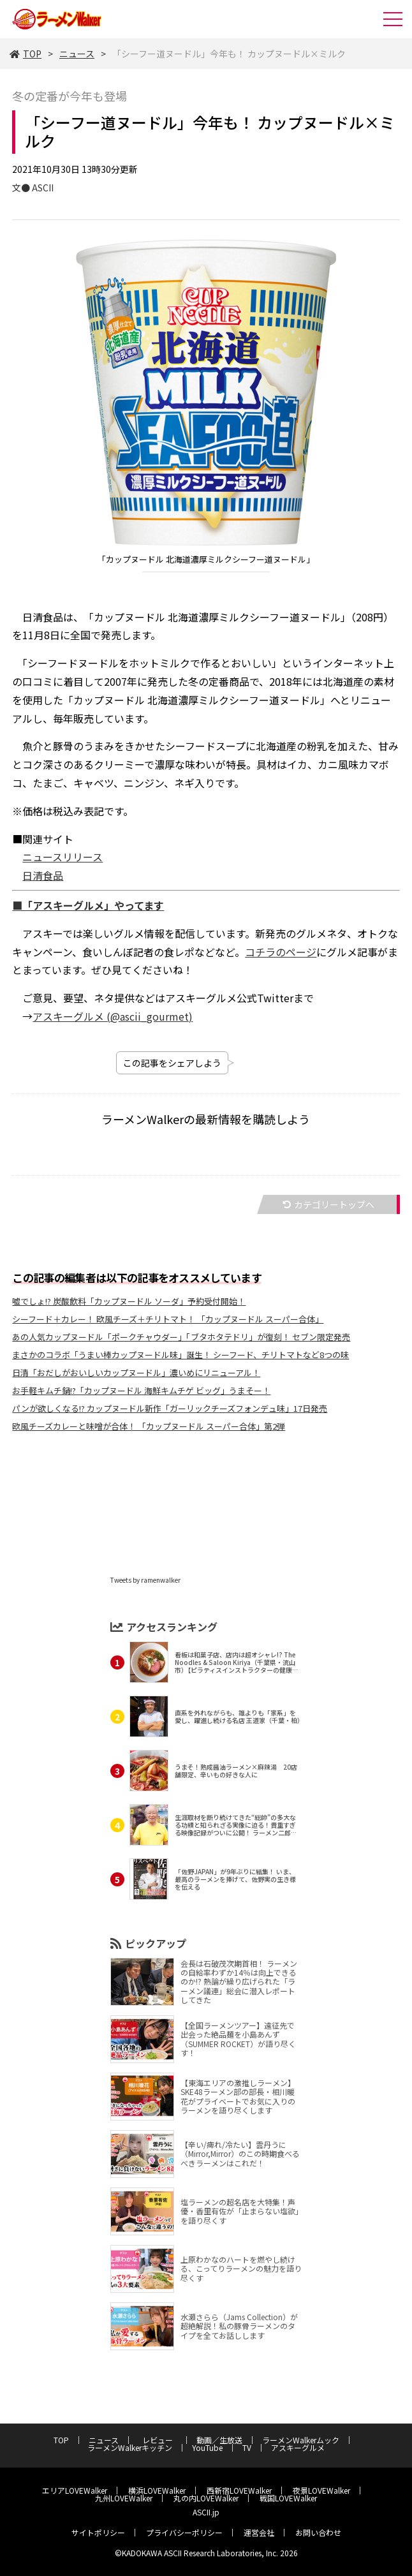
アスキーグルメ (298, 2447)
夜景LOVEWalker (321, 2490)
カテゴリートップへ (328, 1204)
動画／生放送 (219, 2439)
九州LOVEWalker (123, 2497)
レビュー (161, 2439)
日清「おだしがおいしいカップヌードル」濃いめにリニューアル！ (136, 1372)
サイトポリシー (98, 2532)
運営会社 (259, 2532)
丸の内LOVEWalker (206, 2497)
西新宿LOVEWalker (239, 2490)
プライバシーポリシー (184, 2532)
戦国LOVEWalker (288, 2497)
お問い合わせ (318, 2532)
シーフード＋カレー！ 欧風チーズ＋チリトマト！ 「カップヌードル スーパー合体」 (167, 1319)
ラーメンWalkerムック (300, 2439)
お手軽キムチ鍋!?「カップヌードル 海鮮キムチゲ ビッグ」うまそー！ (141, 1390)
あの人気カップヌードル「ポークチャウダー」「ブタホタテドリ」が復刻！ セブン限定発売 (181, 1337)
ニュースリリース (62, 856)
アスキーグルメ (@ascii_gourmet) (113, 1016)
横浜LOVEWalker (157, 2490)
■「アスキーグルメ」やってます (88, 905)
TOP (25, 53)
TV (246, 2447)
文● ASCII (33, 187)
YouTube (207, 2447)
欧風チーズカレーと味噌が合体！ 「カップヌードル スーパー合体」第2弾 (148, 1426)
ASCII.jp (206, 2511)
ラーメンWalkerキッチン (129, 2447)
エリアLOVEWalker (74, 2490)
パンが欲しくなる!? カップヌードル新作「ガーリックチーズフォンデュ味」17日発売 (169, 1408)
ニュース (76, 53)
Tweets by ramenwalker (145, 1580)
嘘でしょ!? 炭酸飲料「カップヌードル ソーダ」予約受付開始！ (129, 1301)
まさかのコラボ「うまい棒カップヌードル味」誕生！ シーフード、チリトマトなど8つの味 (180, 1355)
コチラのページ (280, 951)
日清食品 (42, 875)
